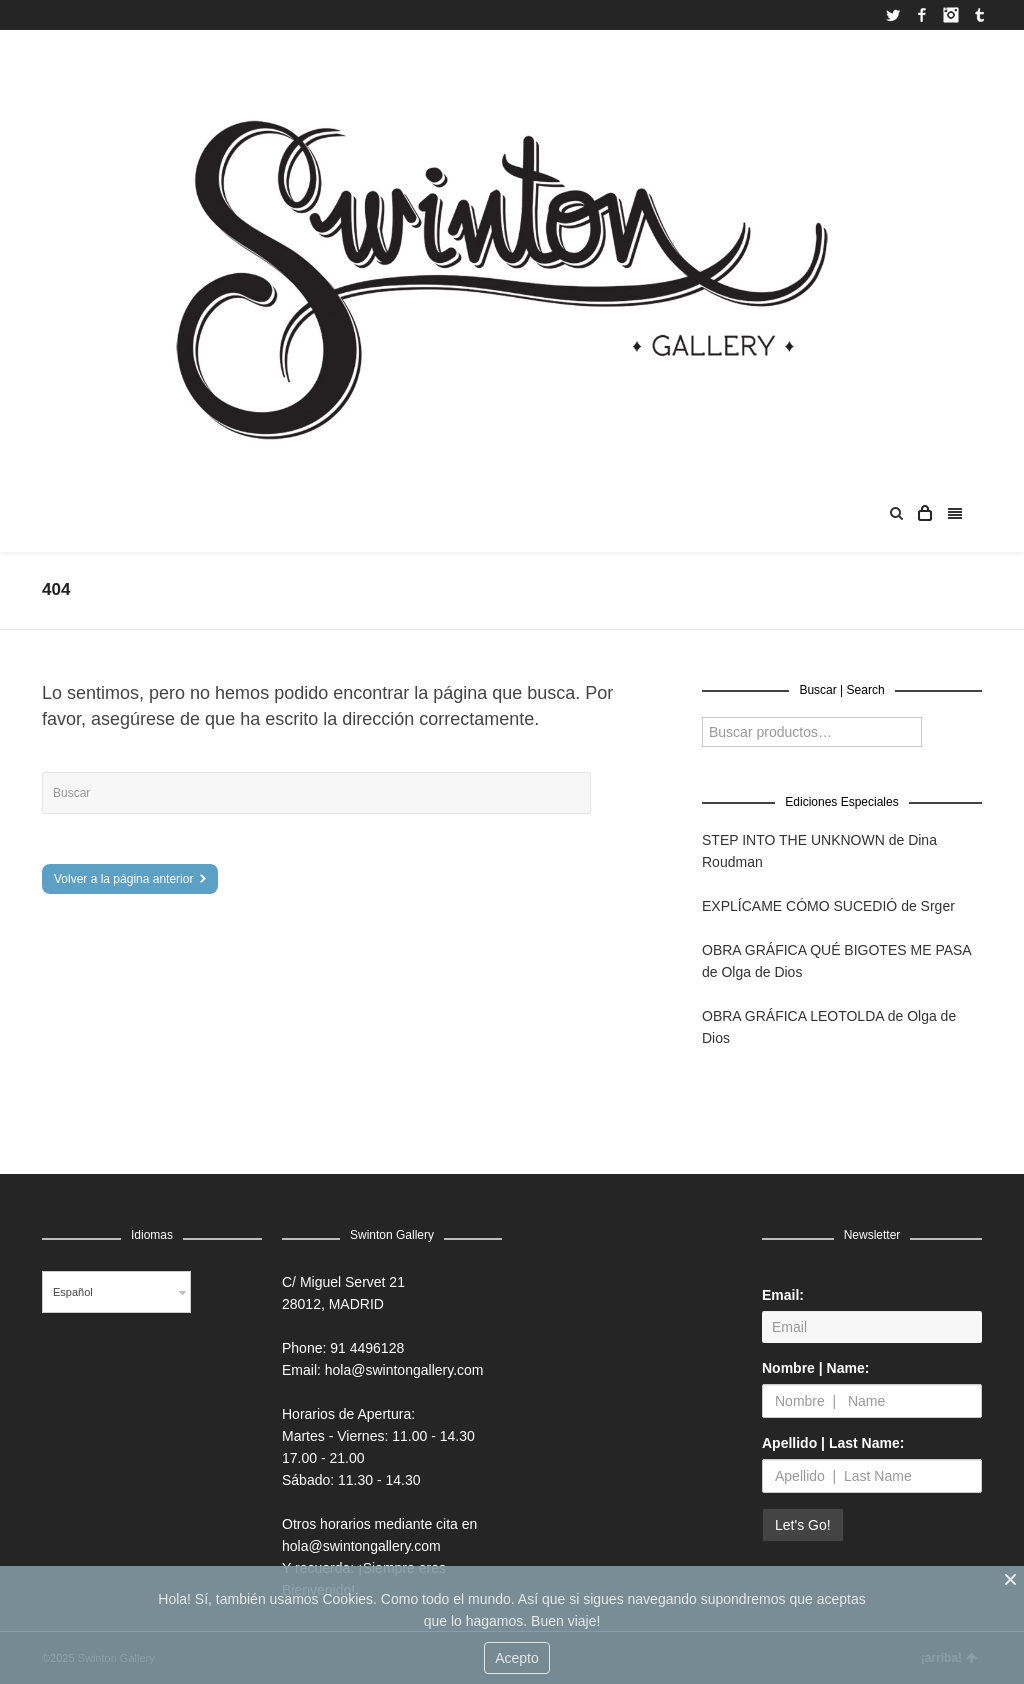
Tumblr (980, 15)
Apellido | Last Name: (833, 1443)
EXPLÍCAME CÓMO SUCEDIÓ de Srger (828, 906)
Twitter (893, 15)
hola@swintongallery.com (404, 1370)
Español (73, 1292)
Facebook (922, 15)
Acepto (517, 1658)
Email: (783, 1295)
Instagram (951, 15)
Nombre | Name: (815, 1368)
